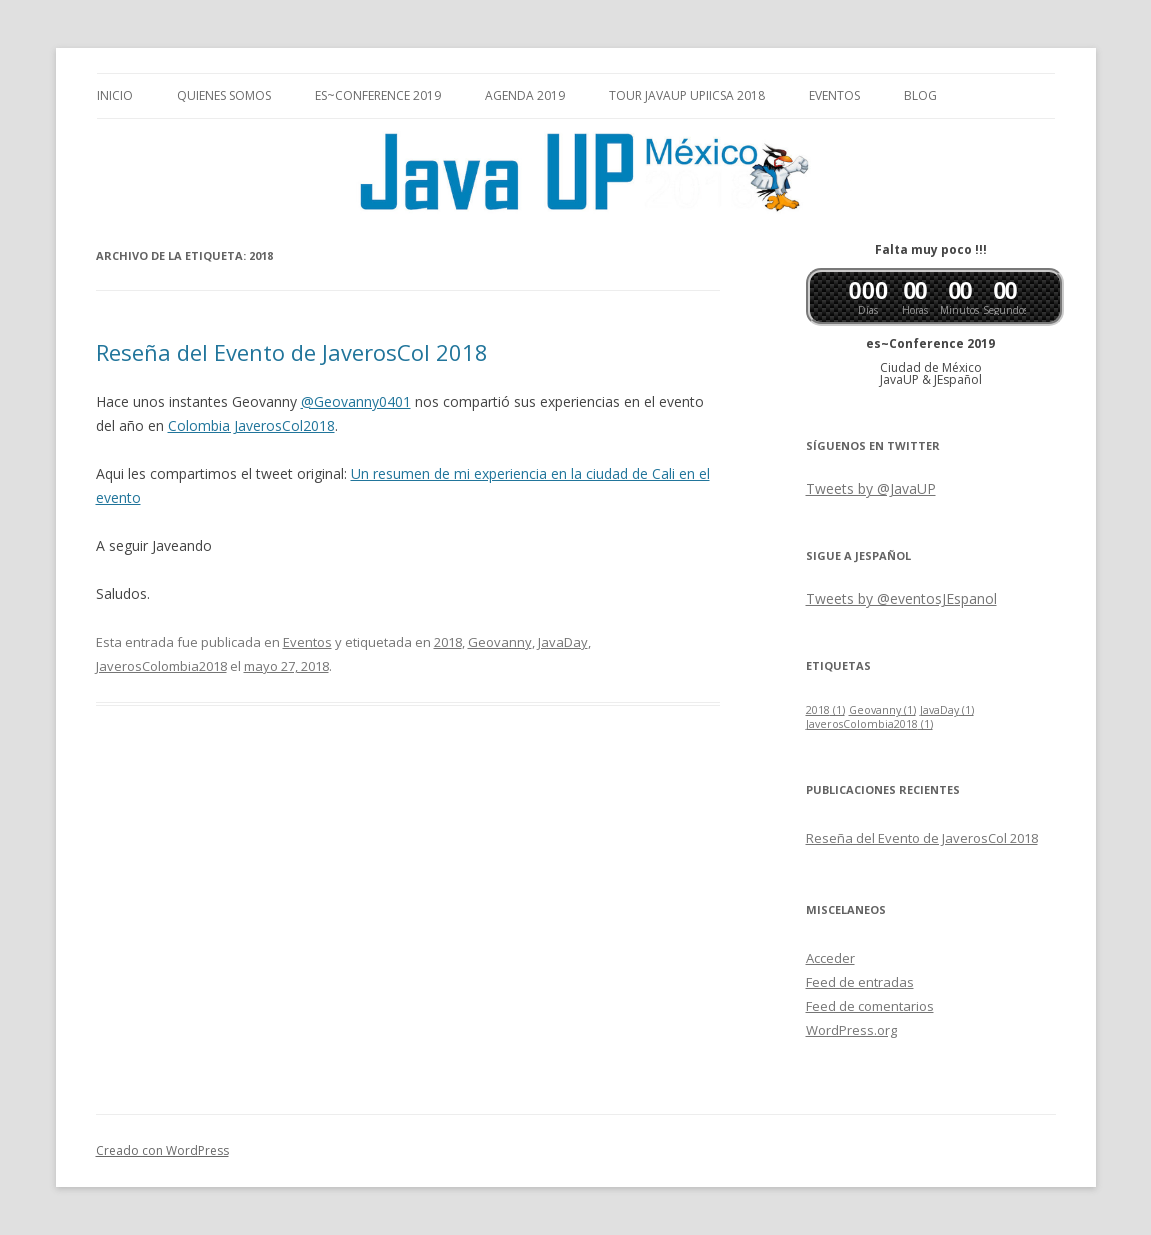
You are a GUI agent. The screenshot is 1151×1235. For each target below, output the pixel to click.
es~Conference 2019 (378, 95)
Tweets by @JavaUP (871, 488)
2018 (448, 642)
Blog (920, 95)
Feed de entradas (860, 982)
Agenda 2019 (525, 95)
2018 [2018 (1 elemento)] (825, 710)
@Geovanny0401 (356, 401)
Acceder (830, 958)
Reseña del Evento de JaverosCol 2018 (292, 352)
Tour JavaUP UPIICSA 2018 (687, 95)
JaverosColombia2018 (161, 666)
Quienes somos (224, 95)
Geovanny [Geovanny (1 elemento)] (882, 710)
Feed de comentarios (870, 1006)
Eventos (834, 95)
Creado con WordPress (162, 1150)
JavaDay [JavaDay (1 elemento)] (947, 710)
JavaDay (563, 642)
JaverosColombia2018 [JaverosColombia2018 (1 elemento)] (869, 724)
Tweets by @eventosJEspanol (901, 598)
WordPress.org (851, 1030)
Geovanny (500, 642)
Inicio (115, 95)
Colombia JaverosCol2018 (251, 425)
